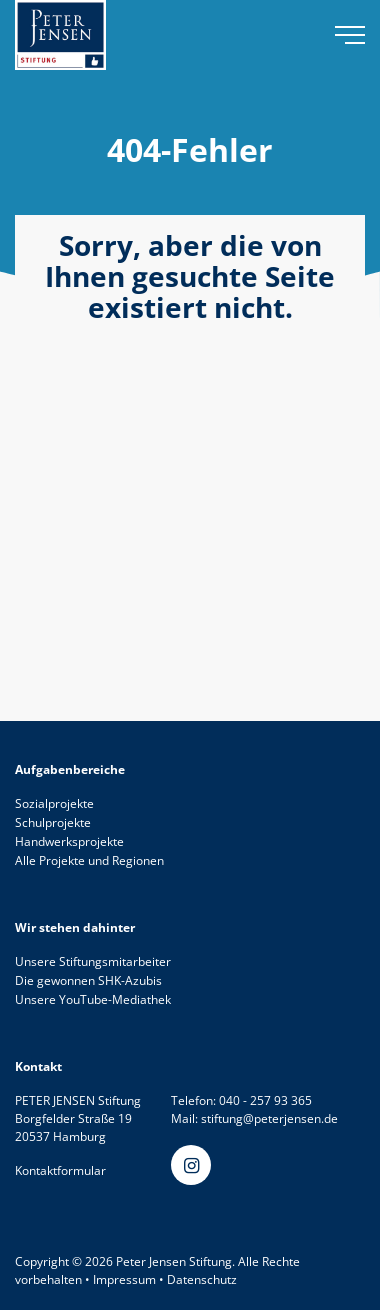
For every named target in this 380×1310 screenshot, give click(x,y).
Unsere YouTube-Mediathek (93, 999)
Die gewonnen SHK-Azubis (88, 980)
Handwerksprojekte (69, 841)
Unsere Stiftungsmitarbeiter (93, 961)
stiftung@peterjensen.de (269, 1118)
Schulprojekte (53, 822)
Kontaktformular (60, 1170)
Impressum (124, 1279)
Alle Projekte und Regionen (89, 860)
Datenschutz (202, 1279)
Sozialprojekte (54, 803)
